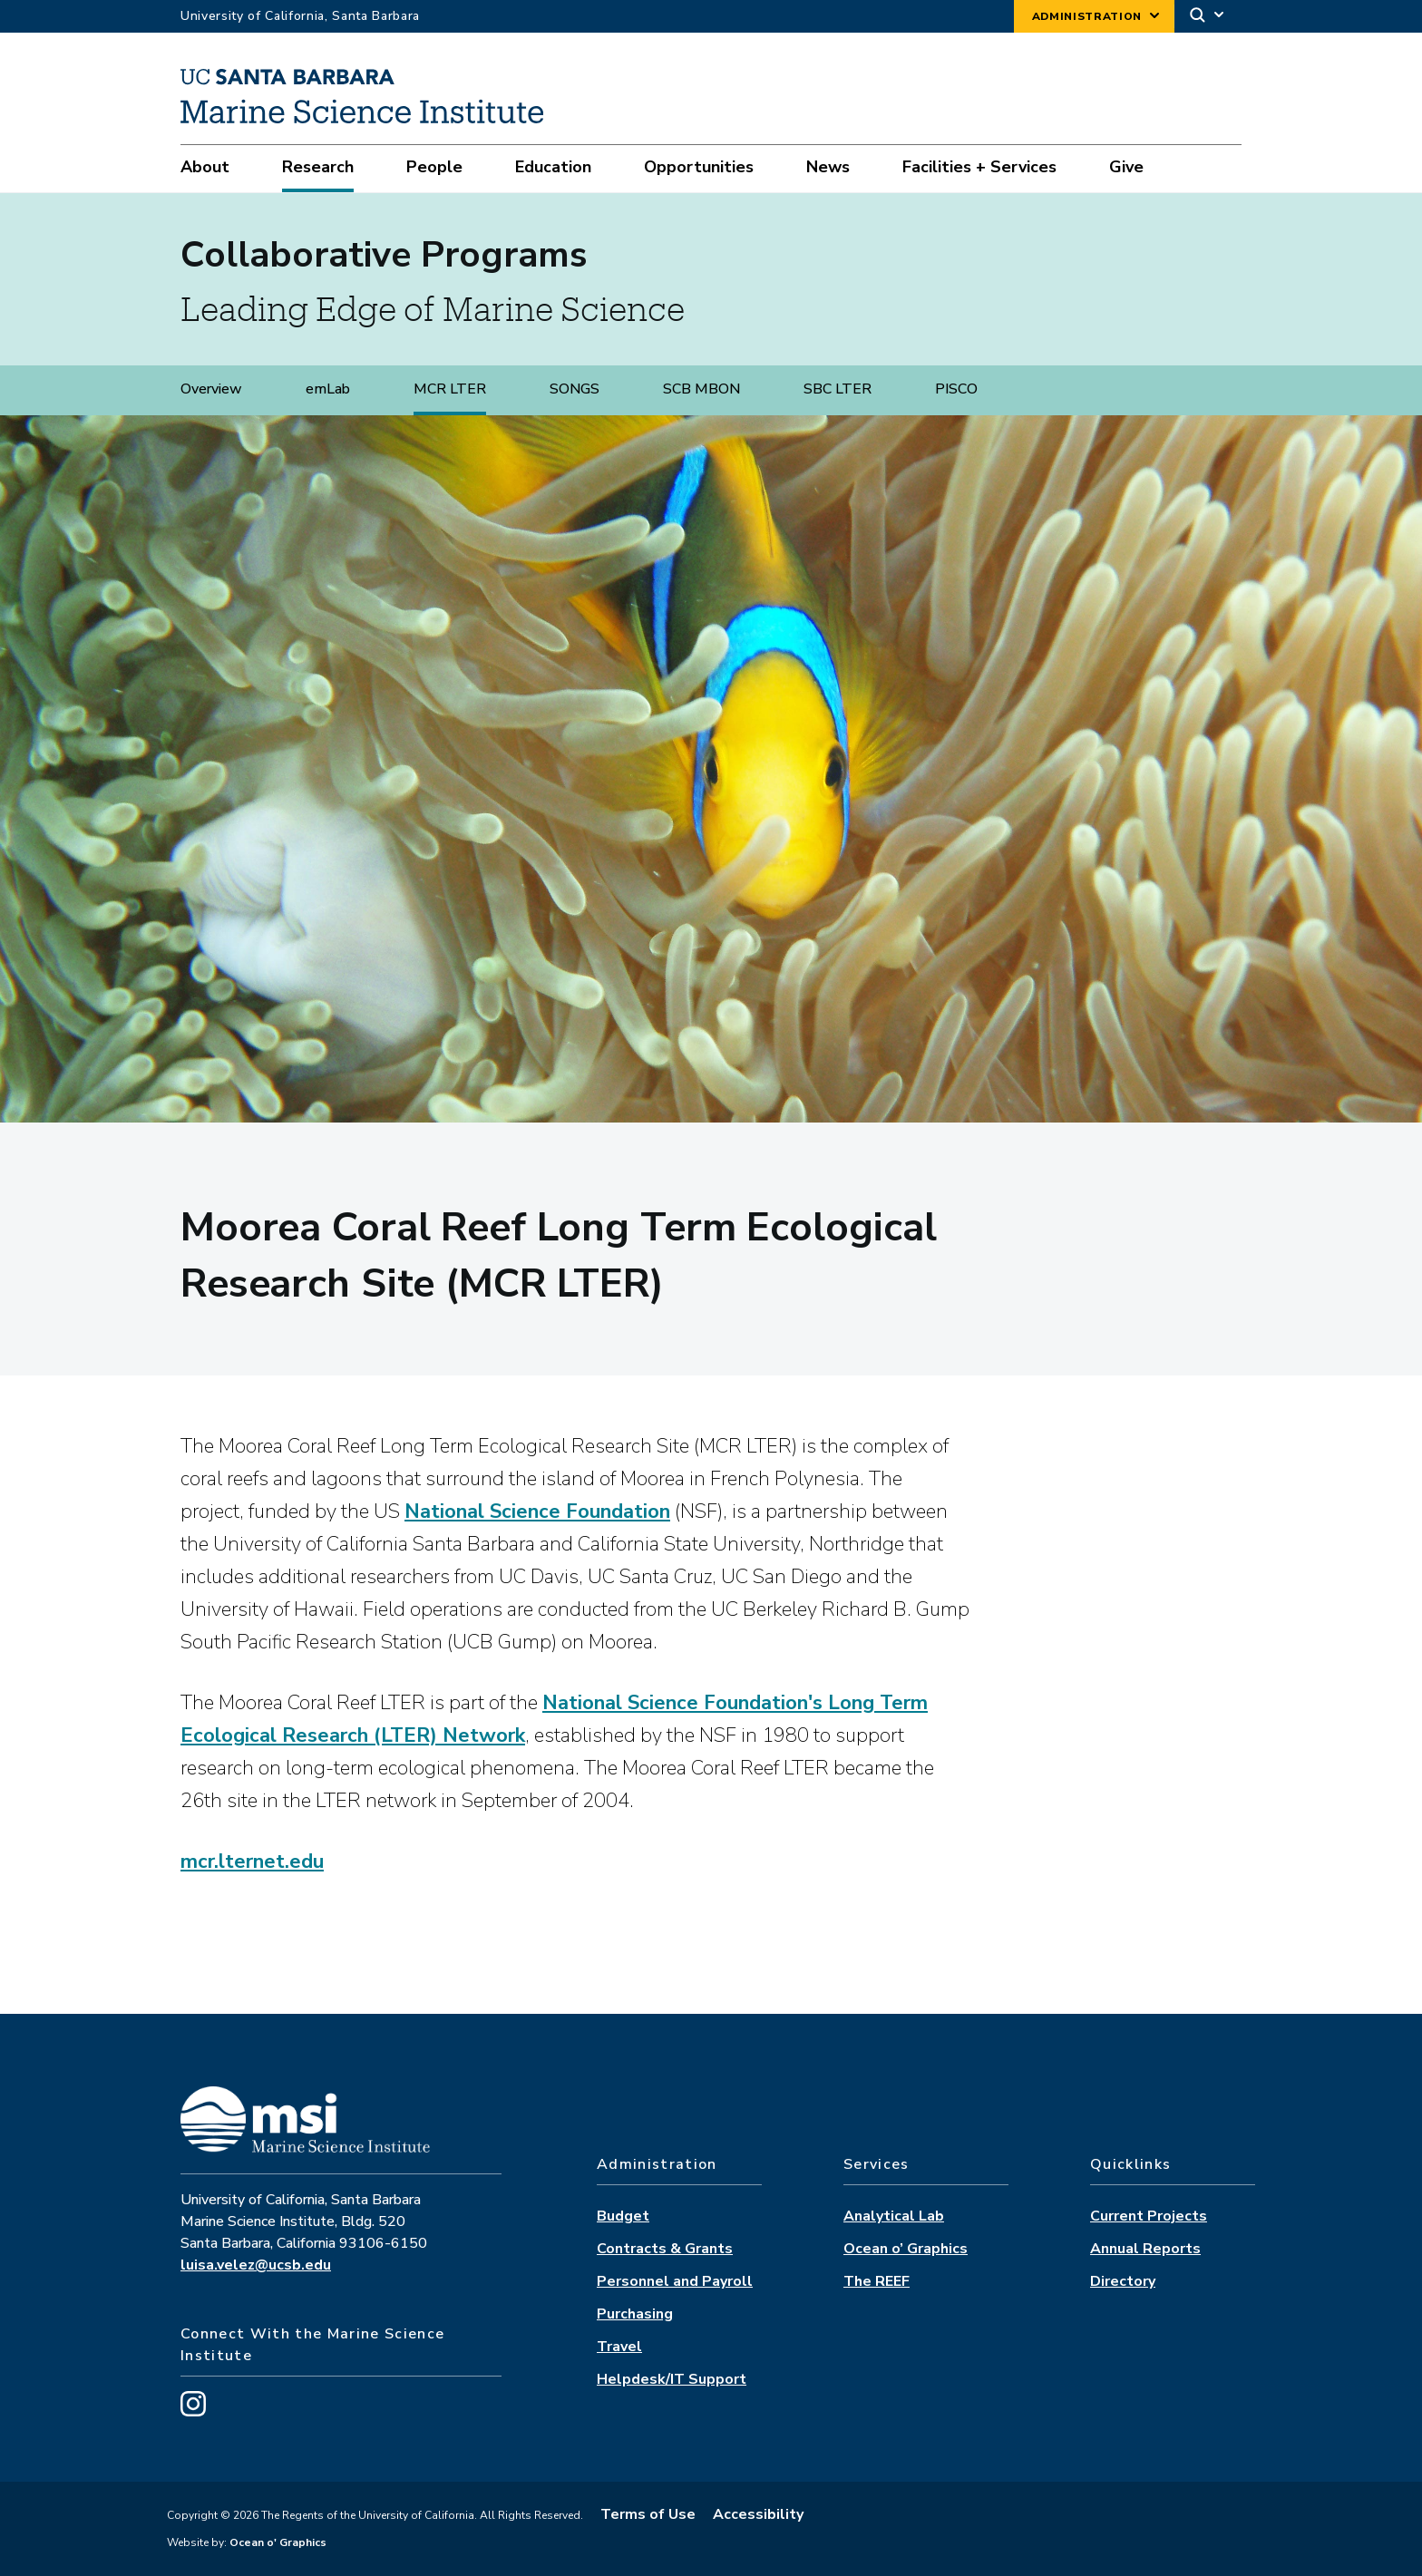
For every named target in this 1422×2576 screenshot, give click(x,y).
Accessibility (758, 2514)
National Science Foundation (537, 1511)
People (434, 167)
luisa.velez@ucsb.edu (255, 2265)
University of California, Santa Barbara (300, 15)
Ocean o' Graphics (276, 2542)
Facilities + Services (979, 167)
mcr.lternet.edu (252, 1861)
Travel (619, 2347)
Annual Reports (1145, 2249)
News (828, 167)
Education (553, 167)
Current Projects (1148, 2216)
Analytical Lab (893, 2216)
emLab (328, 389)
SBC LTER (838, 389)
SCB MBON (701, 389)
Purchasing (635, 2314)
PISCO (956, 389)
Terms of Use (648, 2514)
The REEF (876, 2281)
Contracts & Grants (665, 2249)
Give (1126, 167)
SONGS (574, 389)
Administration (1087, 16)
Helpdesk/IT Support (671, 2379)
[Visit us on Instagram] (193, 2412)
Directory (1122, 2281)
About (204, 167)
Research (318, 167)
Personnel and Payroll (675, 2281)
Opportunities (699, 167)
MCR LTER (450, 389)
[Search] (1208, 17)
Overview (211, 389)
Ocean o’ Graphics (905, 2249)
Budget (623, 2216)
